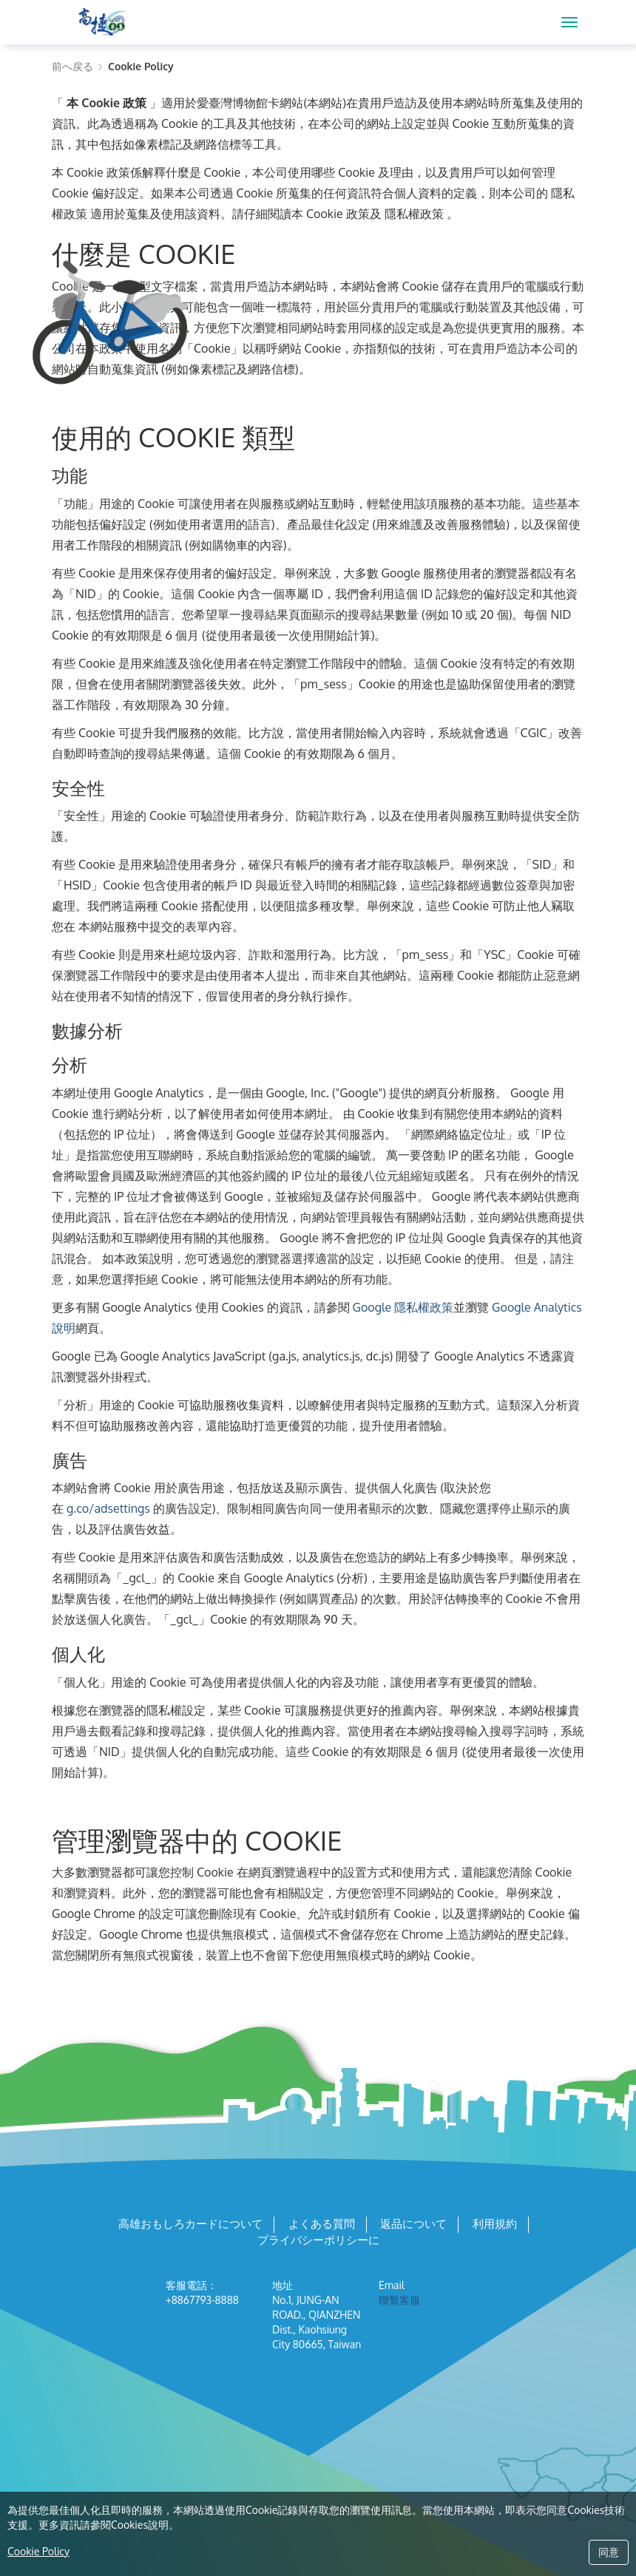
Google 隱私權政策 (403, 1307)
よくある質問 (321, 2224)
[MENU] (569, 22)
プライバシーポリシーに (318, 2240)
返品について (413, 2224)
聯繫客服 (399, 2300)
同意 (608, 2552)
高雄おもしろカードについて (190, 2224)
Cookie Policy (38, 2551)
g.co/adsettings (108, 1508)
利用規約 (495, 2224)
